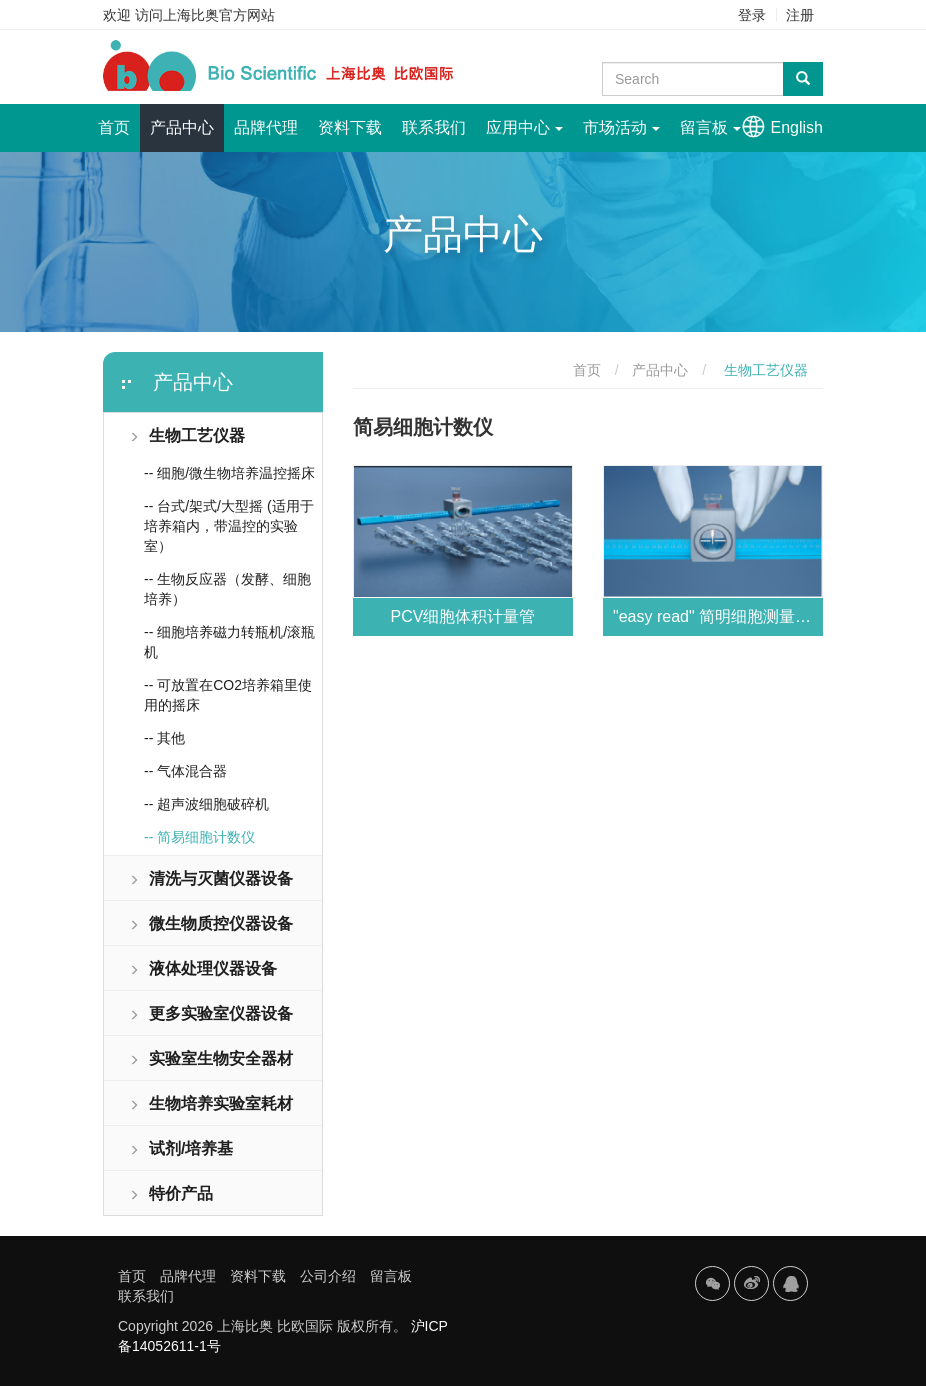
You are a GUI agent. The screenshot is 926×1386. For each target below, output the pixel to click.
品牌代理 (266, 127)
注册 (800, 15)
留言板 (710, 127)
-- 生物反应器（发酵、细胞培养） (227, 589)
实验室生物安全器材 (211, 1058)
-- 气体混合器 (185, 771)
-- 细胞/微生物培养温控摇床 (229, 473)
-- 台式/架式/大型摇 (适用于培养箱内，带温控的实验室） (229, 526)
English (797, 127)
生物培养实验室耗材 (211, 1103)
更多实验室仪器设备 (211, 1013)
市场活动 (621, 127)
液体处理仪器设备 (203, 968)
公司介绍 (328, 1276)
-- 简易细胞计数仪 (199, 837)
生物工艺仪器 (187, 435)
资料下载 (350, 127)
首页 (119, 120)
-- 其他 (164, 738)
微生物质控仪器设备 (211, 923)
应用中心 (524, 127)
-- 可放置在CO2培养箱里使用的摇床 (228, 695)
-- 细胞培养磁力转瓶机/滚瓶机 (229, 642)
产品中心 (182, 127)
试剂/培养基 (181, 1148)
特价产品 (171, 1193)
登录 (752, 15)
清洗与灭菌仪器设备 (211, 878)
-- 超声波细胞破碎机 (206, 804)
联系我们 (434, 127)
